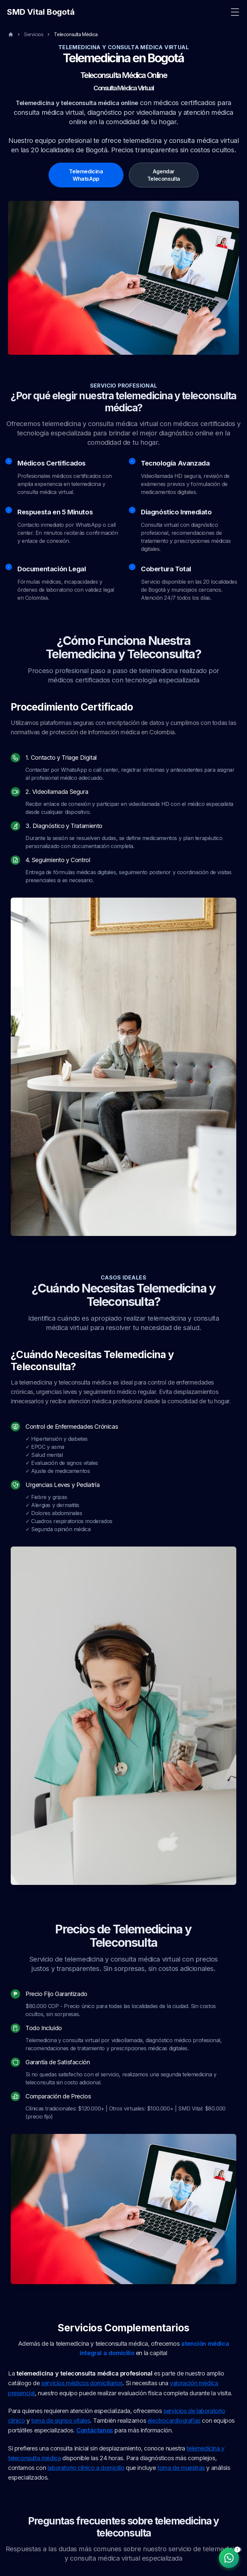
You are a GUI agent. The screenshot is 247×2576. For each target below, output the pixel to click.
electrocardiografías (174, 2420)
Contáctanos (94, 2430)
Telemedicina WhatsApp (86, 175)
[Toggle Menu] (235, 12)
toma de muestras (181, 2467)
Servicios (33, 34)
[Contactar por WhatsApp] (229, 2558)
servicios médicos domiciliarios (82, 2383)
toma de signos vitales (60, 2420)
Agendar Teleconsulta (163, 175)
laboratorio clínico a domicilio (86, 2467)
